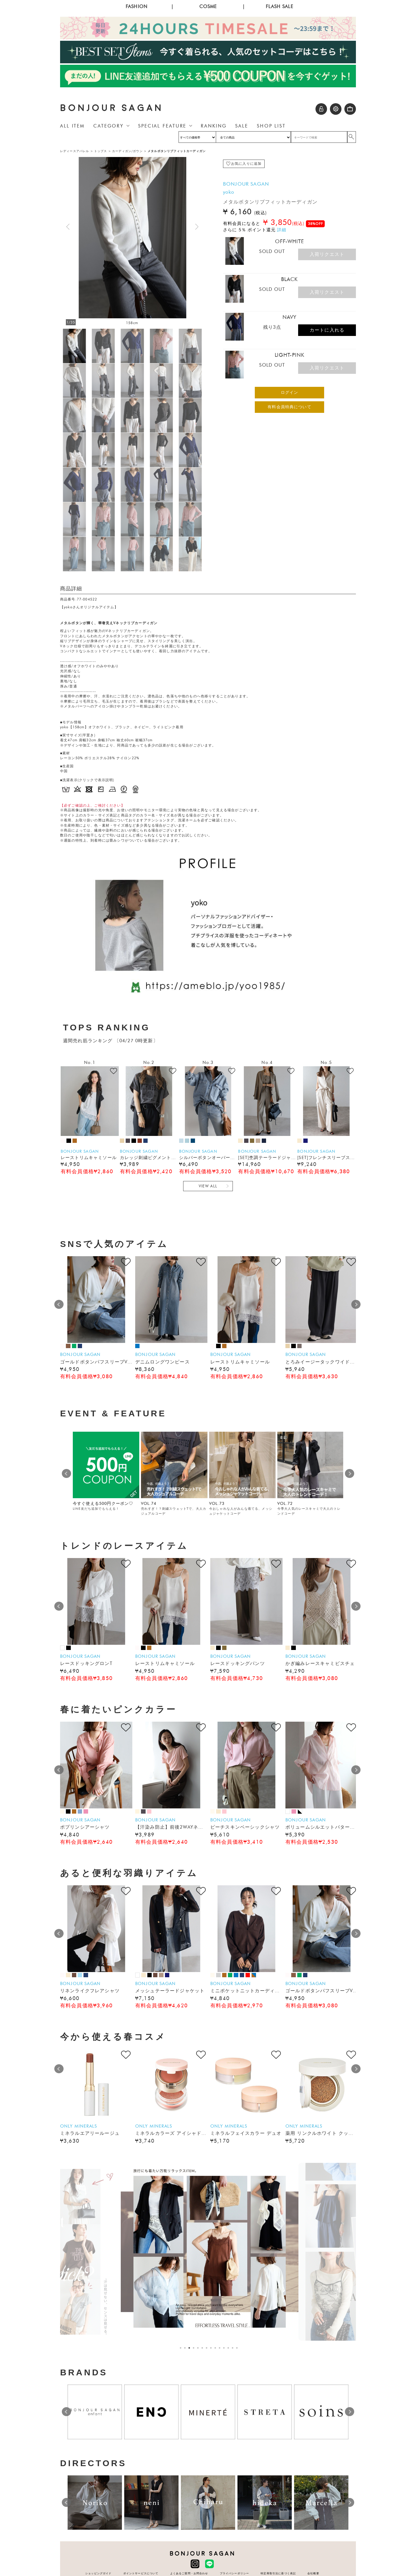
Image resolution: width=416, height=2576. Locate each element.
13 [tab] (234, 2348)
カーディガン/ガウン (127, 151)
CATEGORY (108, 126)
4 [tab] (195, 2348)
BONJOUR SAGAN (112, 108)
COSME (208, 6)
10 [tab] (221, 2348)
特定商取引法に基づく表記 (278, 2573)
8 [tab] (212, 2348)
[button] (197, 226)
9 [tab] (217, 2348)
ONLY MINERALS (78, 2126)
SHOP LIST (271, 126)
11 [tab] (225, 2348)
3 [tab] (191, 2348)
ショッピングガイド (98, 2573)
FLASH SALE (279, 6)
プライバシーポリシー (234, 2573)
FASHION (136, 6)
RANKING (213, 126)
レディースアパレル (74, 151)
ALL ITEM (72, 126)
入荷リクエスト (327, 254)
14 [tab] (238, 2348)
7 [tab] (208, 2348)
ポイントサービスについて (141, 2573)
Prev (59, 1304)
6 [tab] (204, 2348)
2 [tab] (186, 2348)
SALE (241, 126)
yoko (229, 192)
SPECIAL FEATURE (162, 126)
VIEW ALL (208, 1186)
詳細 (281, 229)
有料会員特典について (289, 406)
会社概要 (313, 2573)
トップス (100, 151)
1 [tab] (182, 2348)
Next (356, 1304)
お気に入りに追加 (246, 164)
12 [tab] (230, 2348)
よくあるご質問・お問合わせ (189, 2573)
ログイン (289, 392)
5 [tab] (199, 2348)
